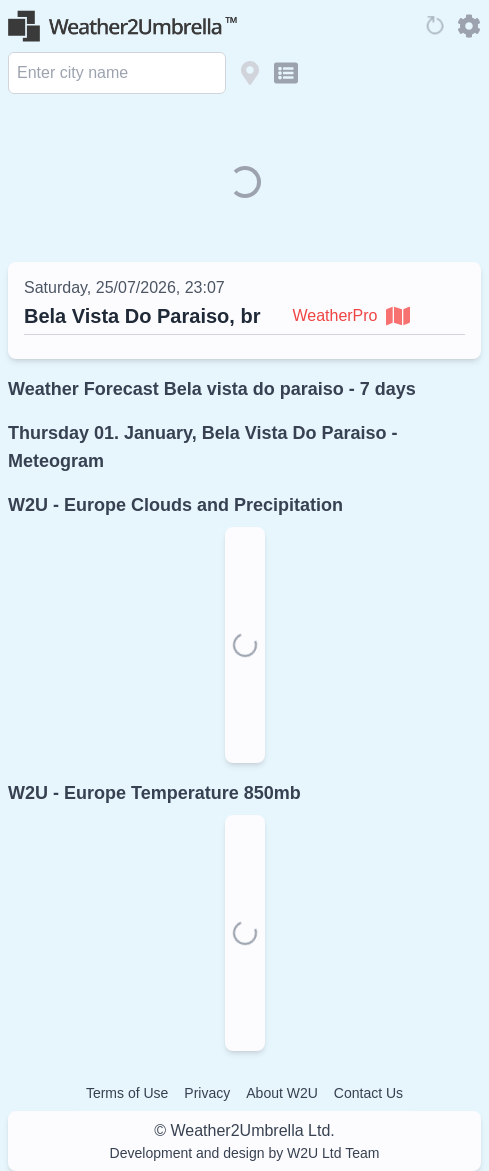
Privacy (207, 1093)
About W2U (282, 1093)
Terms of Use (127, 1093)
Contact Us (368, 1093)
